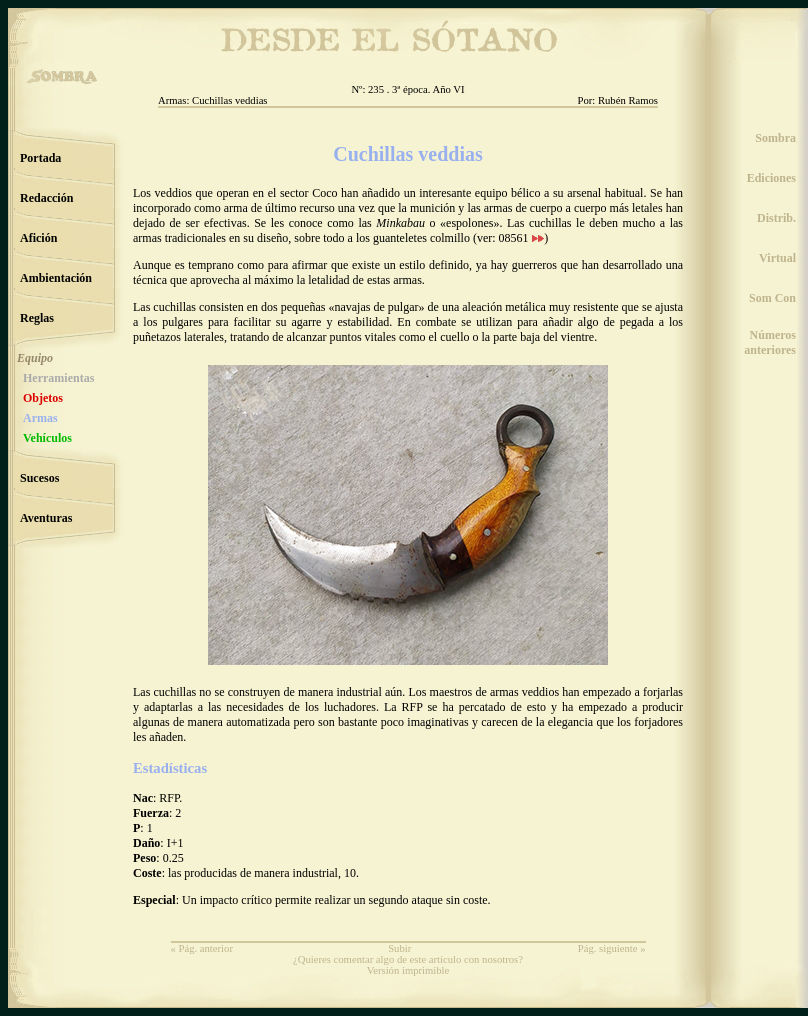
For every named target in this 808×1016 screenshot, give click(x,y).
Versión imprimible (408, 970)
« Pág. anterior (202, 948)
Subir (399, 948)
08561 (522, 238)
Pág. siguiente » (612, 948)
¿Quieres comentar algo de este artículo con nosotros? (408, 959)
